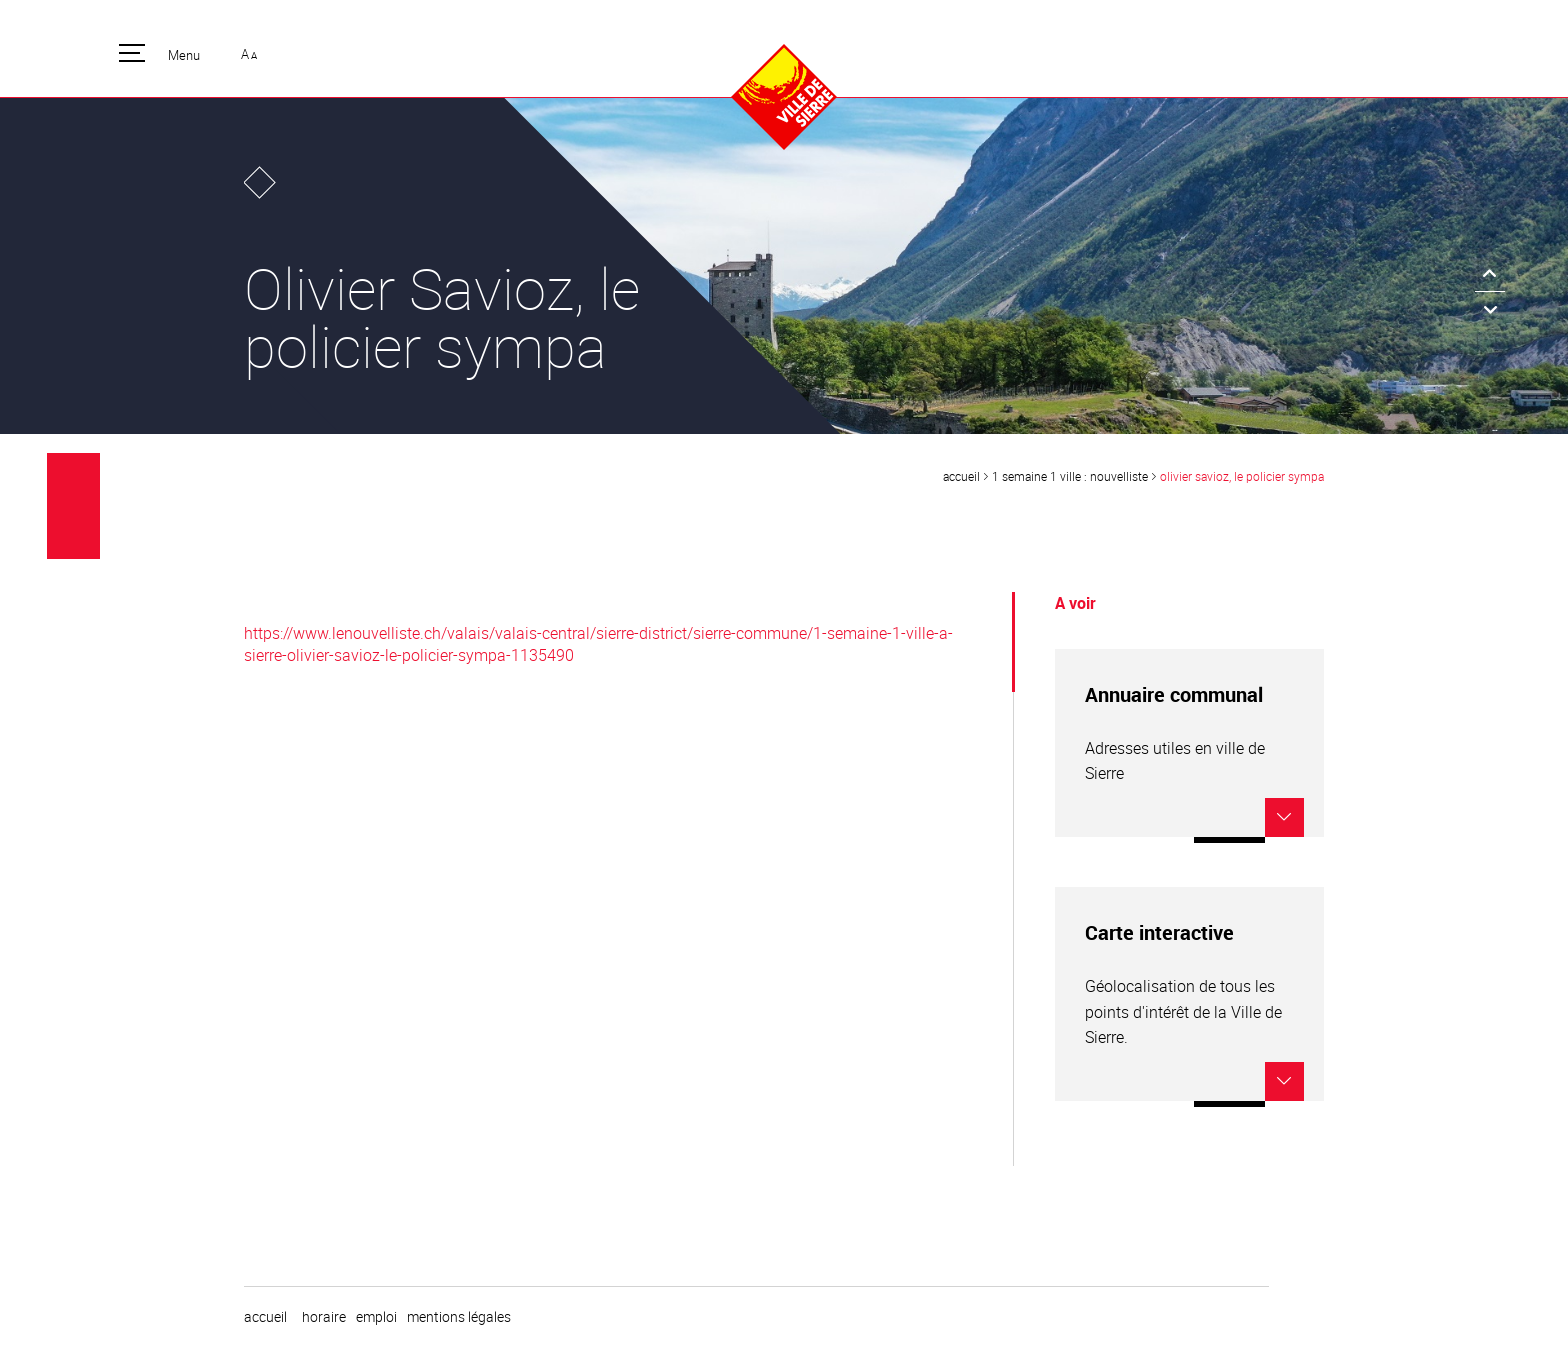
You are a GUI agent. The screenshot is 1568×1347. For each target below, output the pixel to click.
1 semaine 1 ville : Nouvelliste (1070, 476)
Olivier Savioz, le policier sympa (1242, 476)
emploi (376, 1317)
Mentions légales (459, 1317)
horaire (324, 1317)
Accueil (961, 476)
